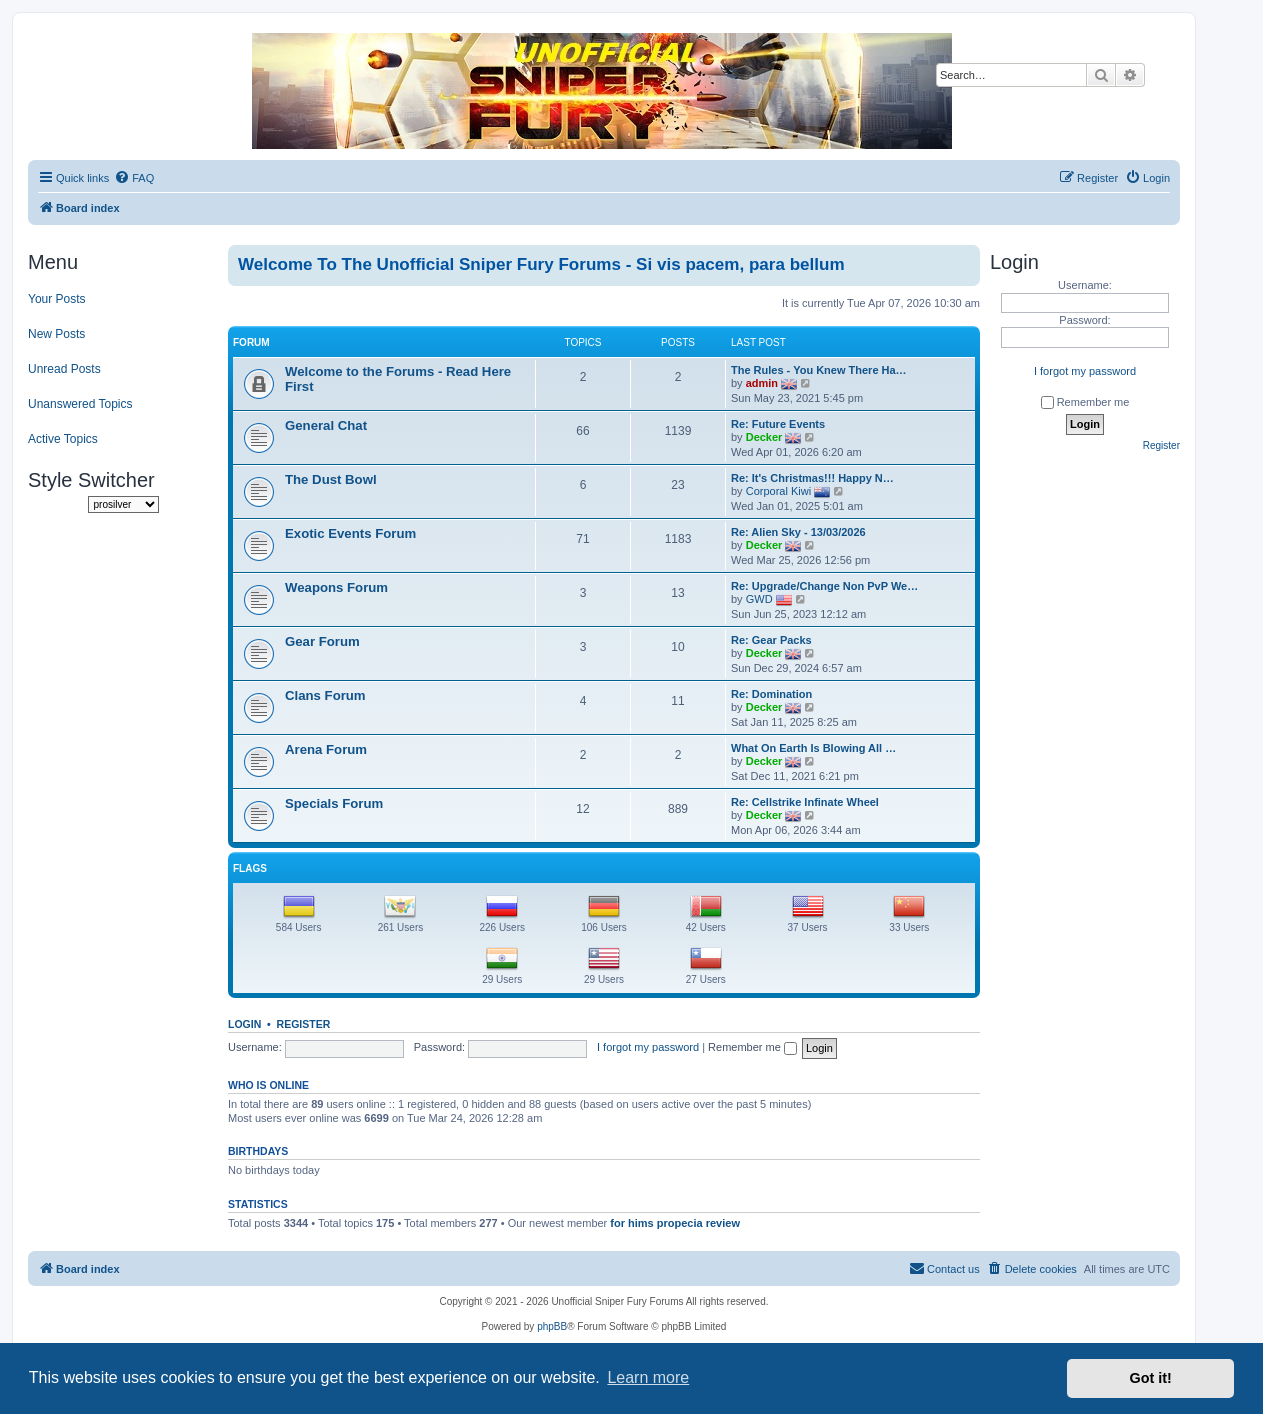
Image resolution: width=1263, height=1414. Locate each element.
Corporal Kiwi (778, 491)
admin (762, 383)
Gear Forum (322, 641)
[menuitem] (134, 178)
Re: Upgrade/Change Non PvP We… (824, 586)
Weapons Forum (336, 587)
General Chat (326, 425)
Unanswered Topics (80, 404)
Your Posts (57, 299)
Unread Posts (64, 369)
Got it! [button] (1151, 1378)
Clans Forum (325, 695)
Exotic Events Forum (350, 533)
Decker (764, 437)
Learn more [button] (648, 1377)
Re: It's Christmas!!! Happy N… (812, 478)
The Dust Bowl (331, 479)
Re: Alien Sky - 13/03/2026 (798, 532)
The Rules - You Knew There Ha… (819, 370)
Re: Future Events (778, 424)
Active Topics (63, 439)
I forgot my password (648, 1047)
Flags (250, 868)
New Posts (56, 334)
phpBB (552, 1326)
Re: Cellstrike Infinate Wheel (805, 802)
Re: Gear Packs (771, 640)
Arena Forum (326, 749)
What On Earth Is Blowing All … (813, 748)
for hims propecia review (675, 1223)
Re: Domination (771, 694)
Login (244, 1024)
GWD (759, 599)
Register (304, 1024)
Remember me (752, 1047)
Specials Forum (334, 803)
